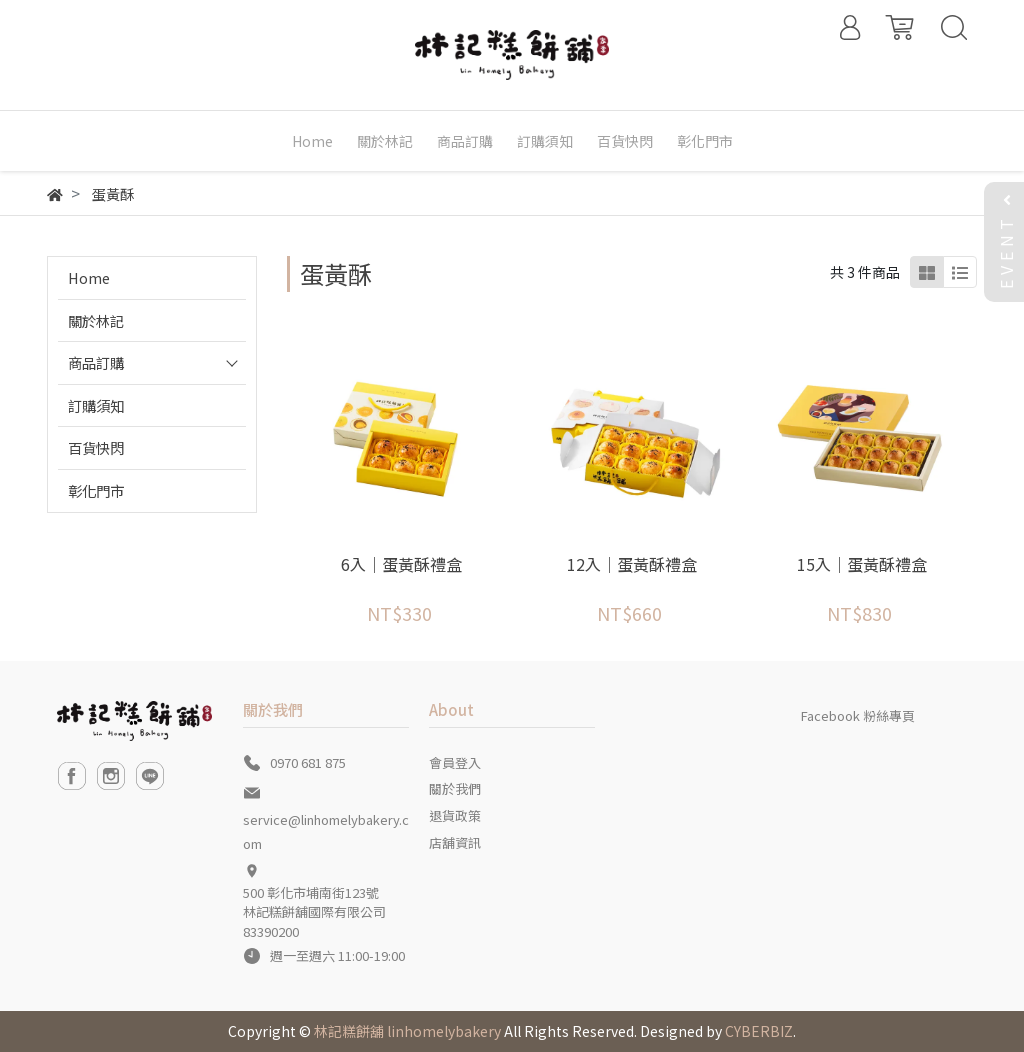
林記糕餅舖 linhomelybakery (407, 1031)
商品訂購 (96, 362)
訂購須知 (96, 405)
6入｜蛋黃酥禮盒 (401, 564)
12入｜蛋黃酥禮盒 (632, 564)
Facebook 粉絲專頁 (858, 715)
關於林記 (96, 320)
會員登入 (455, 762)
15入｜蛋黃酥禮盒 (862, 564)
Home (89, 277)
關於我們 (455, 788)
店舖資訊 (455, 842)
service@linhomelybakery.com (326, 831)
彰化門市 (96, 490)
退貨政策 (455, 815)
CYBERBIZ (759, 1031)
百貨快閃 (96, 447)
